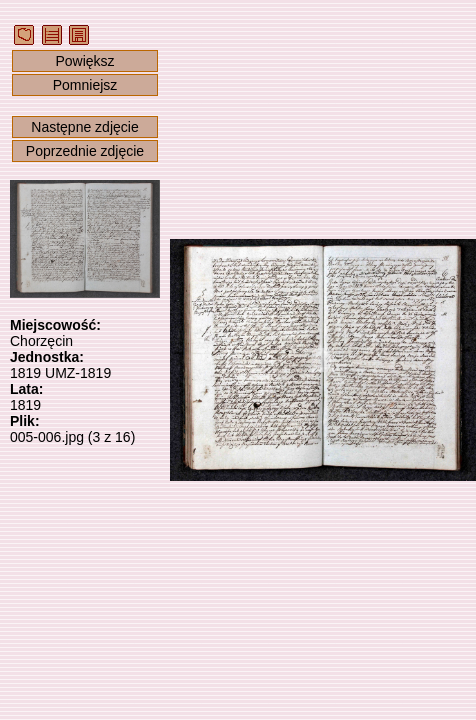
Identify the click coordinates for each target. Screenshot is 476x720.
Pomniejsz (85, 85)
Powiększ (84, 61)
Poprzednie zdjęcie (85, 151)
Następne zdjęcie (84, 127)
